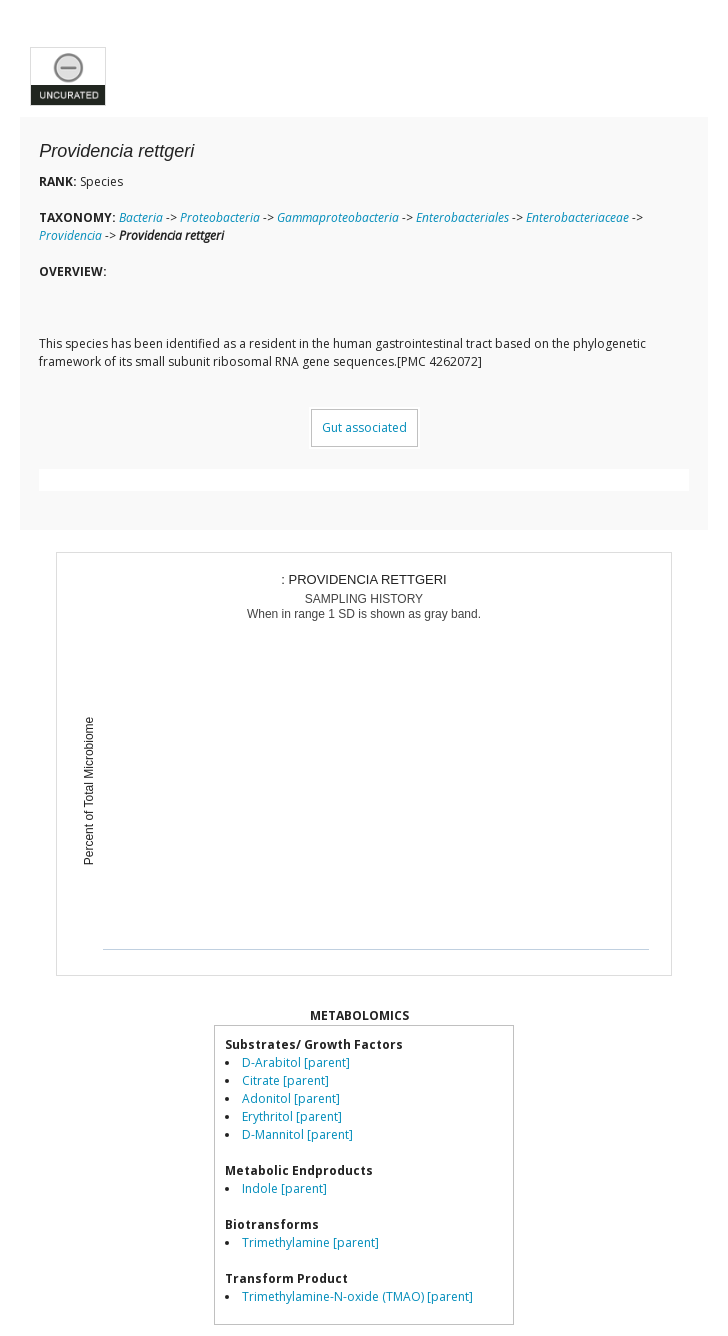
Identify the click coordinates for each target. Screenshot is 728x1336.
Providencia (70, 235)
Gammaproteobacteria (338, 217)
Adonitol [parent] (291, 1098)
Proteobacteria (220, 217)
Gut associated (364, 427)
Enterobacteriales (462, 217)
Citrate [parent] (285, 1080)
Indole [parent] (284, 1188)
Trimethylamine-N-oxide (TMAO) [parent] (357, 1296)
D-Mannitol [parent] (297, 1134)
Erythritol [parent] (292, 1116)
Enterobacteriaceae (577, 217)
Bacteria (141, 217)
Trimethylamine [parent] (310, 1242)
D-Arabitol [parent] (296, 1062)
